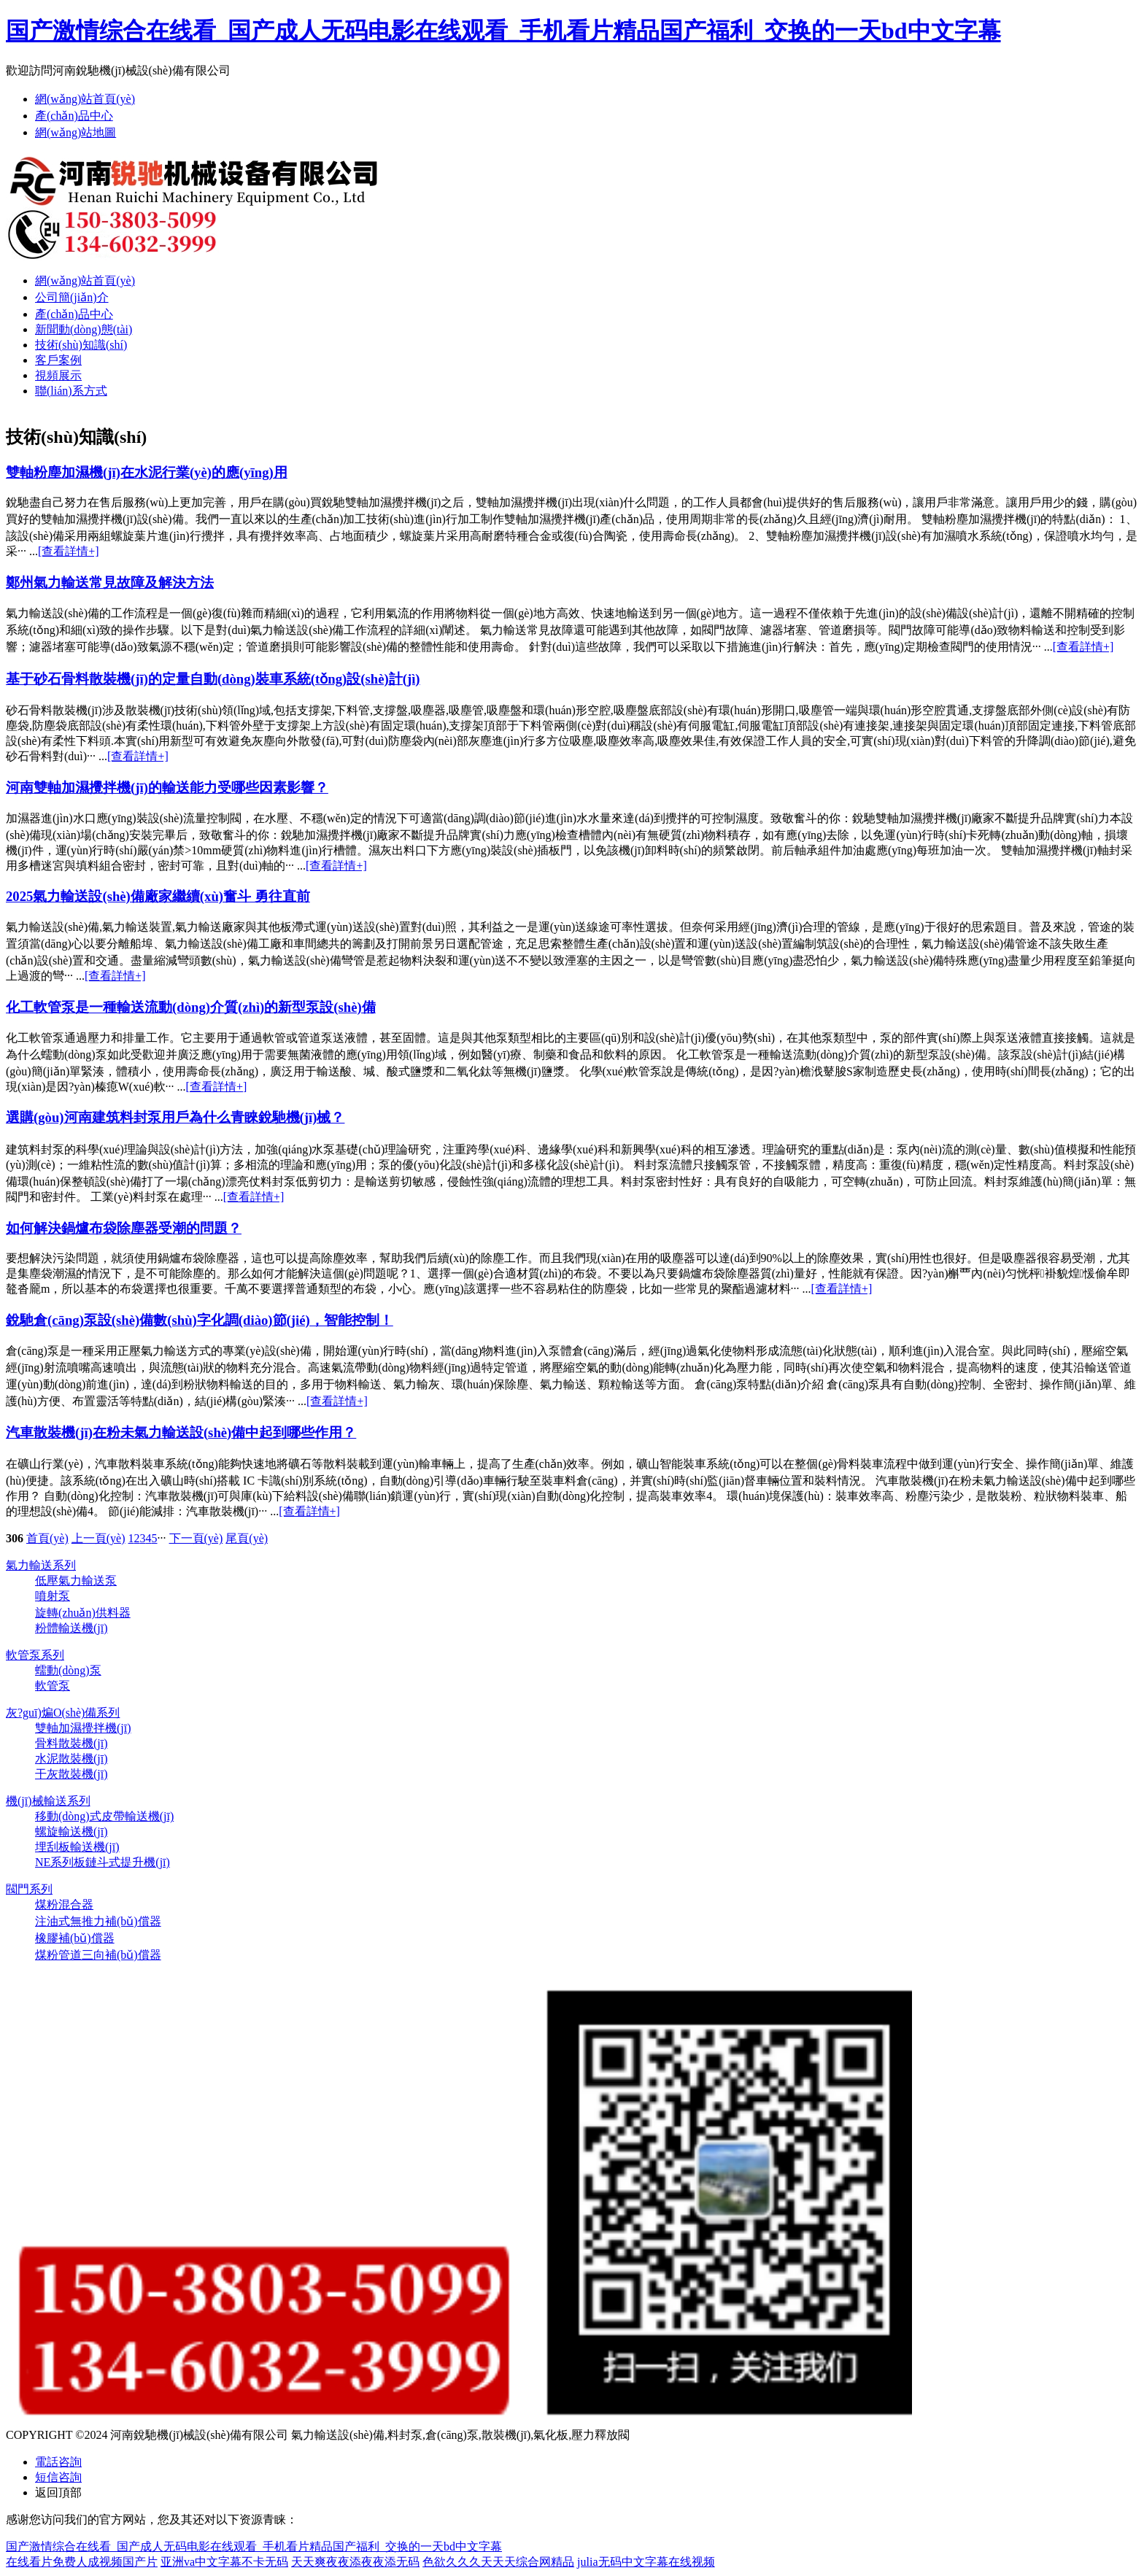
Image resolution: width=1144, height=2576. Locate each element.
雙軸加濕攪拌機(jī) (83, 1728)
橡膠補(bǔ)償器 (75, 1938)
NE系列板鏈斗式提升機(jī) (102, 1862)
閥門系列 (29, 1889)
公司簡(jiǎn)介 (72, 297)
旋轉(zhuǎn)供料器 (83, 1612)
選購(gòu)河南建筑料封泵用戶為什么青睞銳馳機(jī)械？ (175, 1117)
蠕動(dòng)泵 (68, 1670)
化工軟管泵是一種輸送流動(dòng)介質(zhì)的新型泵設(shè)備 (191, 1007)
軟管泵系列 (35, 1655)
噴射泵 (52, 1596)
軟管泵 (52, 1685)
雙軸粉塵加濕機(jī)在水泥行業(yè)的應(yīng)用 (146, 472)
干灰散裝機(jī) (71, 1774)
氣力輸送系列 (41, 1565)
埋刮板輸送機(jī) (77, 1847)
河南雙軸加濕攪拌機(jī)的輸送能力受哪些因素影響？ (167, 787)
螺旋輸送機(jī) (71, 1831)
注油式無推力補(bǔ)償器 (98, 1921)
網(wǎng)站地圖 (75, 132)
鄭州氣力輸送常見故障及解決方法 (110, 582)
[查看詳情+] (68, 551)
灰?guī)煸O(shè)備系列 (63, 1712)
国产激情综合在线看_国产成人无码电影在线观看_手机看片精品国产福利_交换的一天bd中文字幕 (503, 31)
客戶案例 (58, 360)
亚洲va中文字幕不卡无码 (224, 2562)
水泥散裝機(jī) (71, 1758)
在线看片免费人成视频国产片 (82, 2562)
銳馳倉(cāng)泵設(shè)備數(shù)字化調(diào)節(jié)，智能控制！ (199, 1320)
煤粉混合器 (64, 1904)
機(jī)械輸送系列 (48, 1801)
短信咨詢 (58, 2477)
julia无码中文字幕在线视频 (645, 2562)
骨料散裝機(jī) (71, 1743)
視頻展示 (58, 375)
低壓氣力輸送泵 (76, 1580)
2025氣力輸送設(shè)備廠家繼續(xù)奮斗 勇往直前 (158, 896)
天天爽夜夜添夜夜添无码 (355, 2562)
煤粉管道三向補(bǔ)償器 (98, 1955)
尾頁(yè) (246, 1538)
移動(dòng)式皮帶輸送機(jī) (104, 1816)
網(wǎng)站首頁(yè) (85, 99)
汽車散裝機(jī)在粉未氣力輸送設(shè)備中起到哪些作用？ (181, 1432)
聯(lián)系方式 (71, 390)
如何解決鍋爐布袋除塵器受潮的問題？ (123, 1228)
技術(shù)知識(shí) (81, 345)
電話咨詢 (58, 2462)
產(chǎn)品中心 (74, 115)
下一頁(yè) (196, 1538)
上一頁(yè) (98, 1538)
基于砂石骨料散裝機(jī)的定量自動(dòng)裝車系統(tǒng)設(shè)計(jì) (213, 678)
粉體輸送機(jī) (71, 1628)
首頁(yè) (47, 1538)
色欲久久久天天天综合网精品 (498, 2562)
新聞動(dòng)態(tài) (83, 329)
